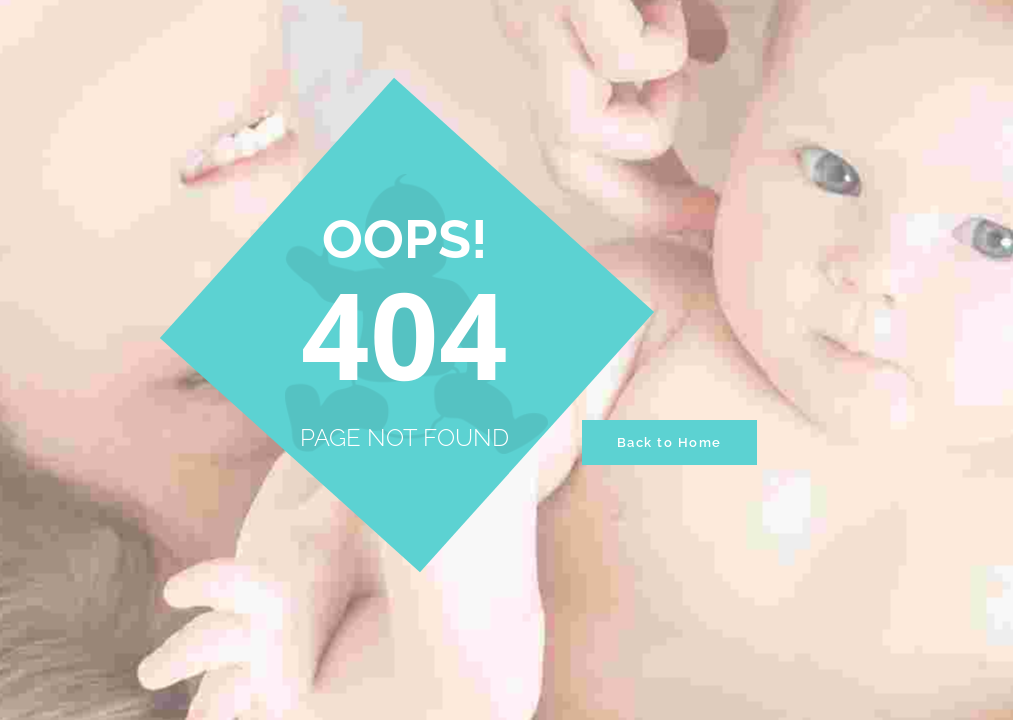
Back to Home (669, 442)
